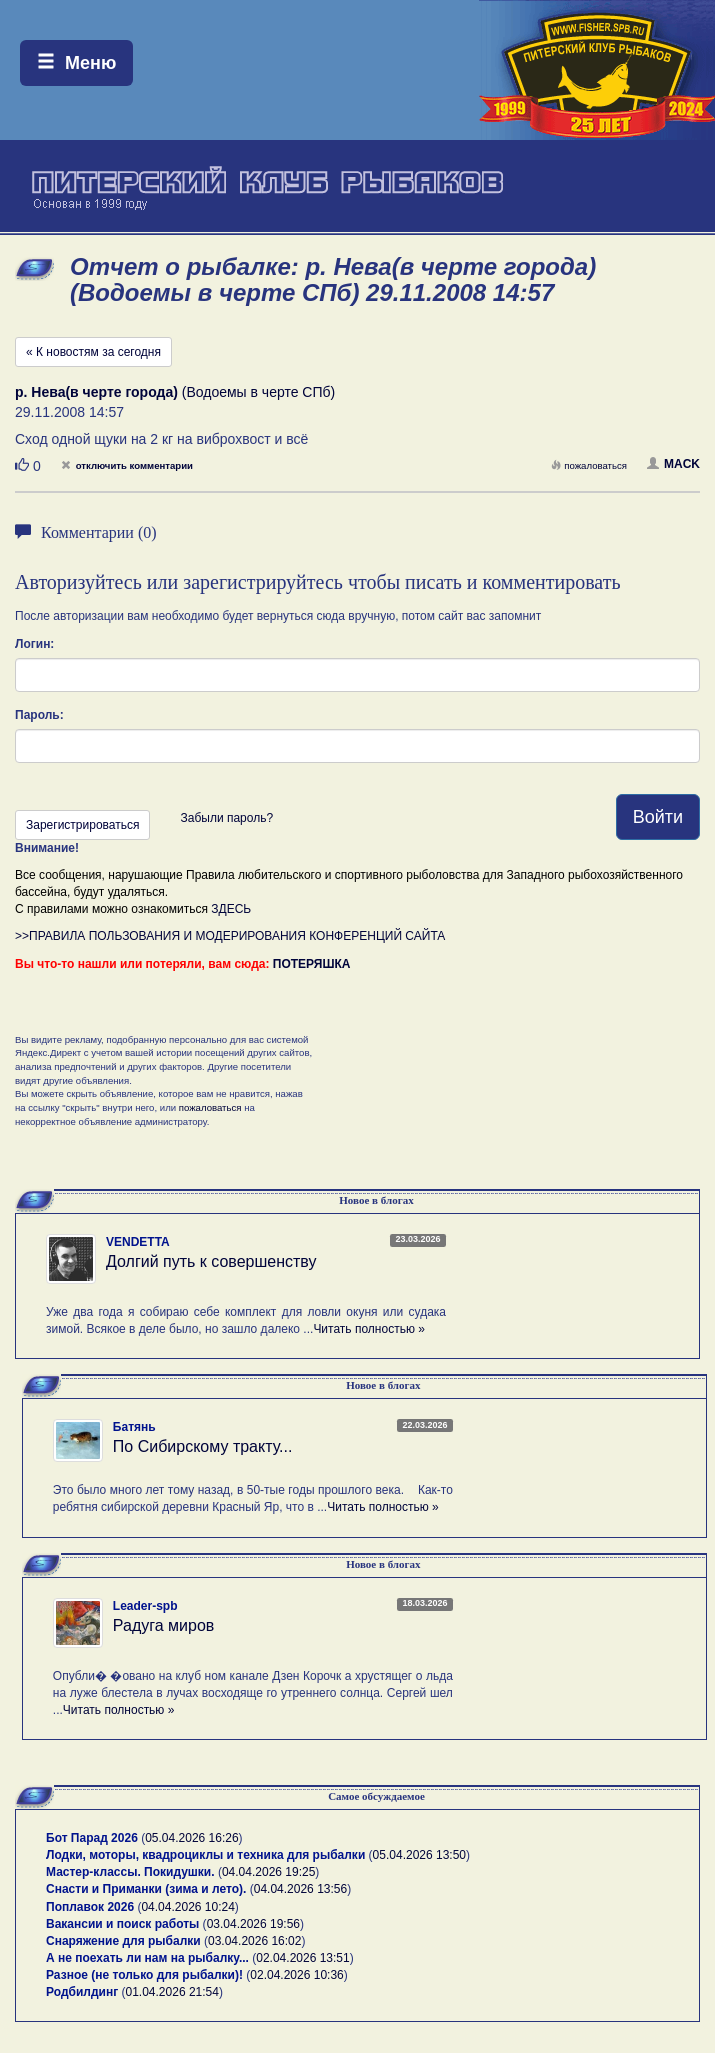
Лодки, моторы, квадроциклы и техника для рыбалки (205, 1855)
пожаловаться (589, 465)
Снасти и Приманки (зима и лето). (146, 1889)
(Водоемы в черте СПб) (175, 392)
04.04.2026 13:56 (300, 1889)
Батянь (134, 1427)
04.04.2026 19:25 (268, 1872)
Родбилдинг (82, 1992)
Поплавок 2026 (90, 1907)
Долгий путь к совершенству (211, 1261)
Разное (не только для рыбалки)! (144, 1975)
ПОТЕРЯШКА (312, 964)
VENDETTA (138, 1242)
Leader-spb (145, 1606)
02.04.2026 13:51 (302, 1958)
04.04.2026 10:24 (187, 1907)
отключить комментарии (127, 465)
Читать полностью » (369, 1329)
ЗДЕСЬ (231, 909)
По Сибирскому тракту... (203, 1446)
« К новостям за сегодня (93, 352)
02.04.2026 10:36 (296, 1975)
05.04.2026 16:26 (191, 1838)
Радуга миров (163, 1625)
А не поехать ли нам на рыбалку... (147, 1958)
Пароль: (39, 715)
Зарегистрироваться (82, 825)
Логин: (34, 644)
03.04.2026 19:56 (253, 1924)
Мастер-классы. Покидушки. (130, 1872)
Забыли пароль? (226, 818)
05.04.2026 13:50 (419, 1855)
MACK (673, 464)
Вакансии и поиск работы (122, 1924)
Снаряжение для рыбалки (123, 1941)
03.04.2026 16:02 (254, 1941)
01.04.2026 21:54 (172, 1992)
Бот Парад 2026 (92, 1838)
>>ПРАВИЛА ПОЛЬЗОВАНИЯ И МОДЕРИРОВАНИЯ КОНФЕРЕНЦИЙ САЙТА (230, 936)
